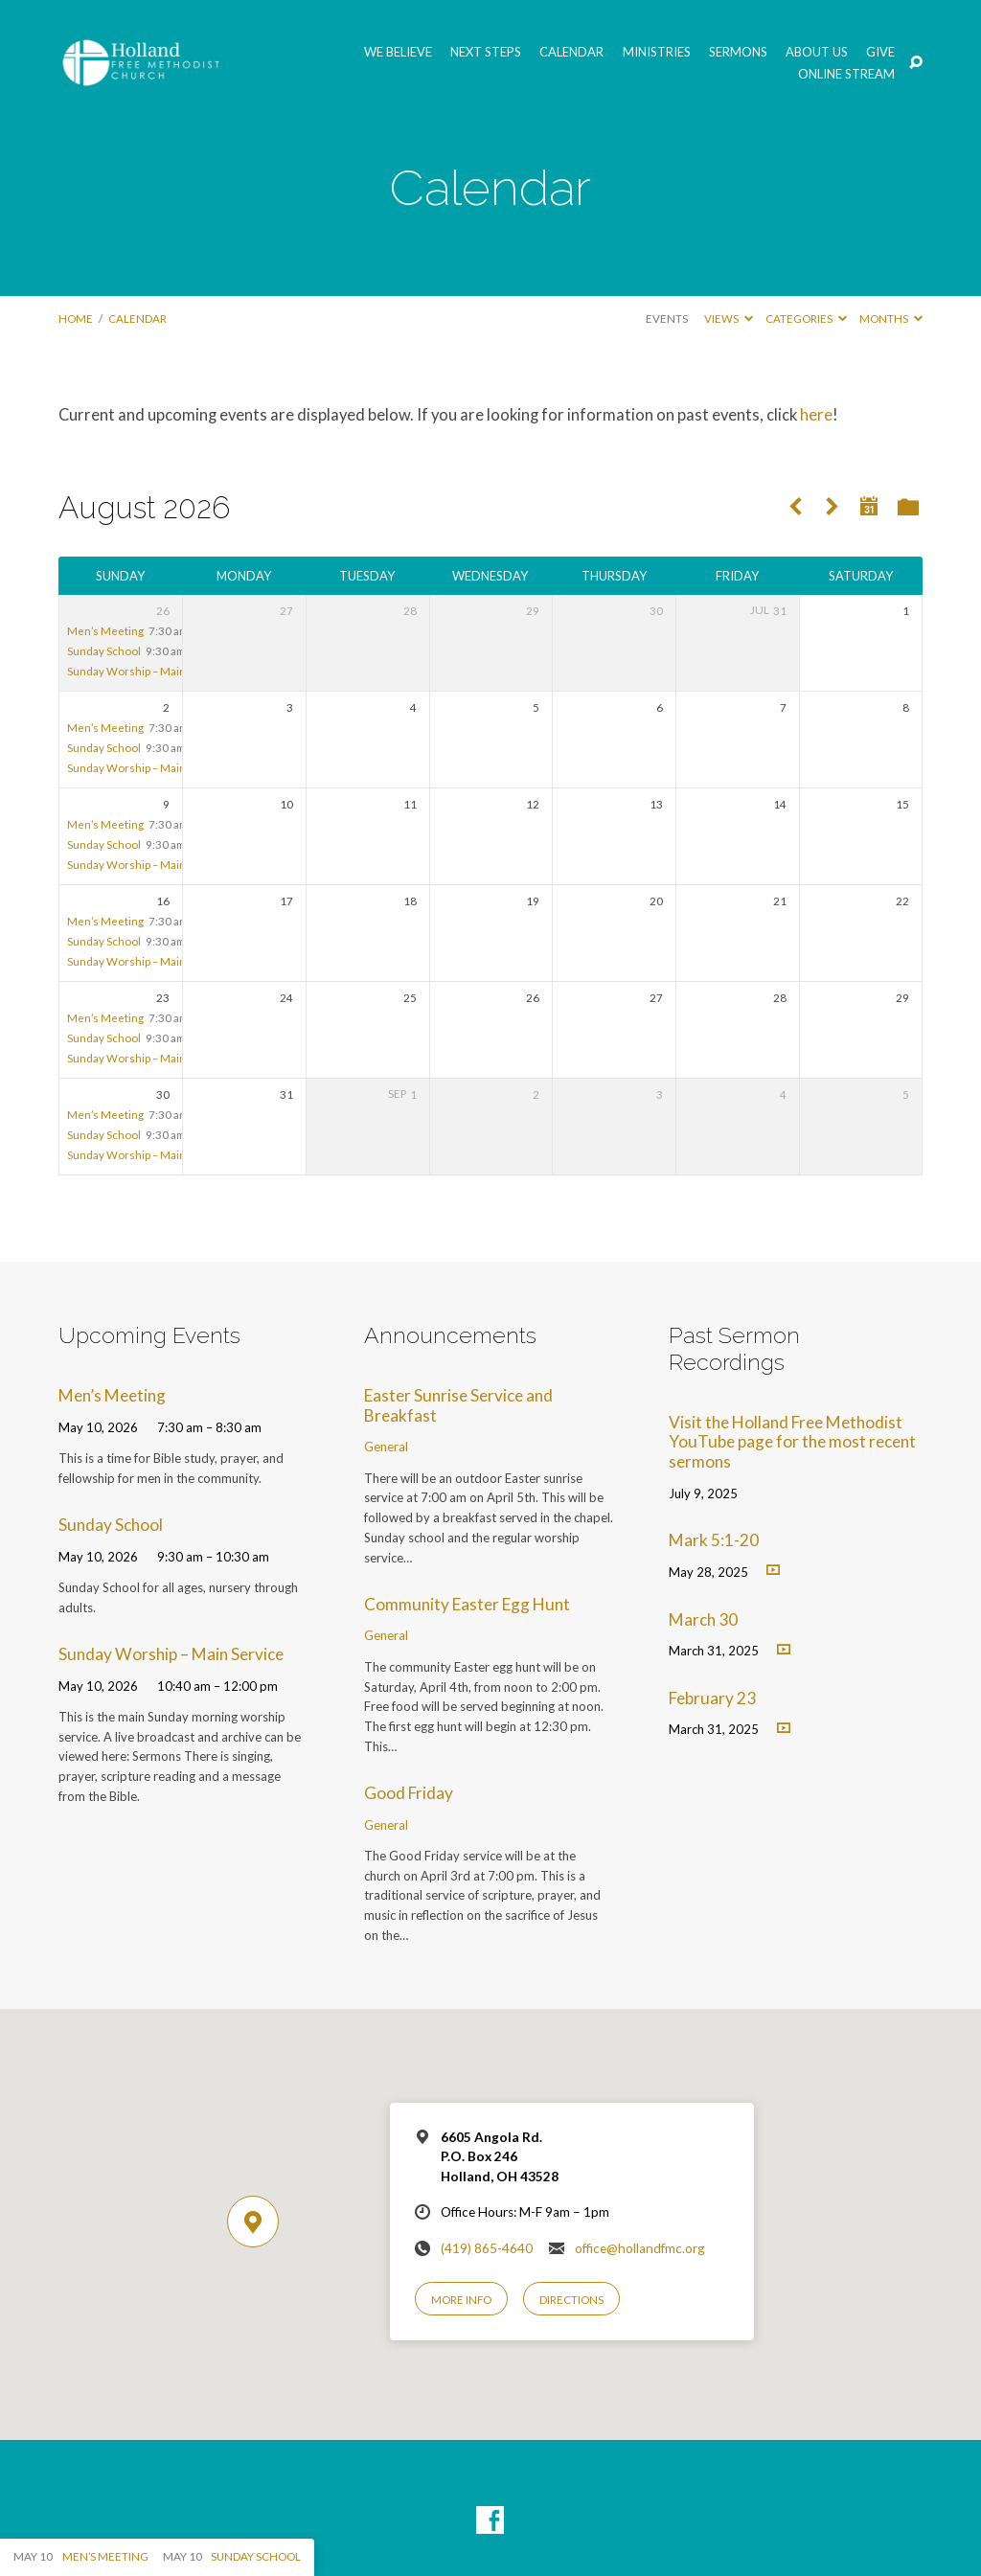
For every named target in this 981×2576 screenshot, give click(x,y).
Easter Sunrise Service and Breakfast (458, 1405)
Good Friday (408, 1793)
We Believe (398, 52)
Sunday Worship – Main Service (146, 671)
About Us (817, 52)
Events (667, 318)
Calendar (571, 52)
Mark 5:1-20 (714, 1540)
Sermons (738, 52)
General (386, 1446)
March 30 (703, 1619)
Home (75, 318)
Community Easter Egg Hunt (467, 1604)
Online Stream (846, 74)
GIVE (880, 52)
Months (891, 318)
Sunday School (104, 651)
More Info (461, 2299)
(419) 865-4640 (487, 2248)
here (816, 414)
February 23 (712, 1698)
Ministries (657, 52)
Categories (806, 318)
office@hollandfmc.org (640, 2248)
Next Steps (485, 52)
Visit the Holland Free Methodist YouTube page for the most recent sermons (792, 1441)
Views (728, 318)
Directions (571, 2299)
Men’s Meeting (105, 631)
